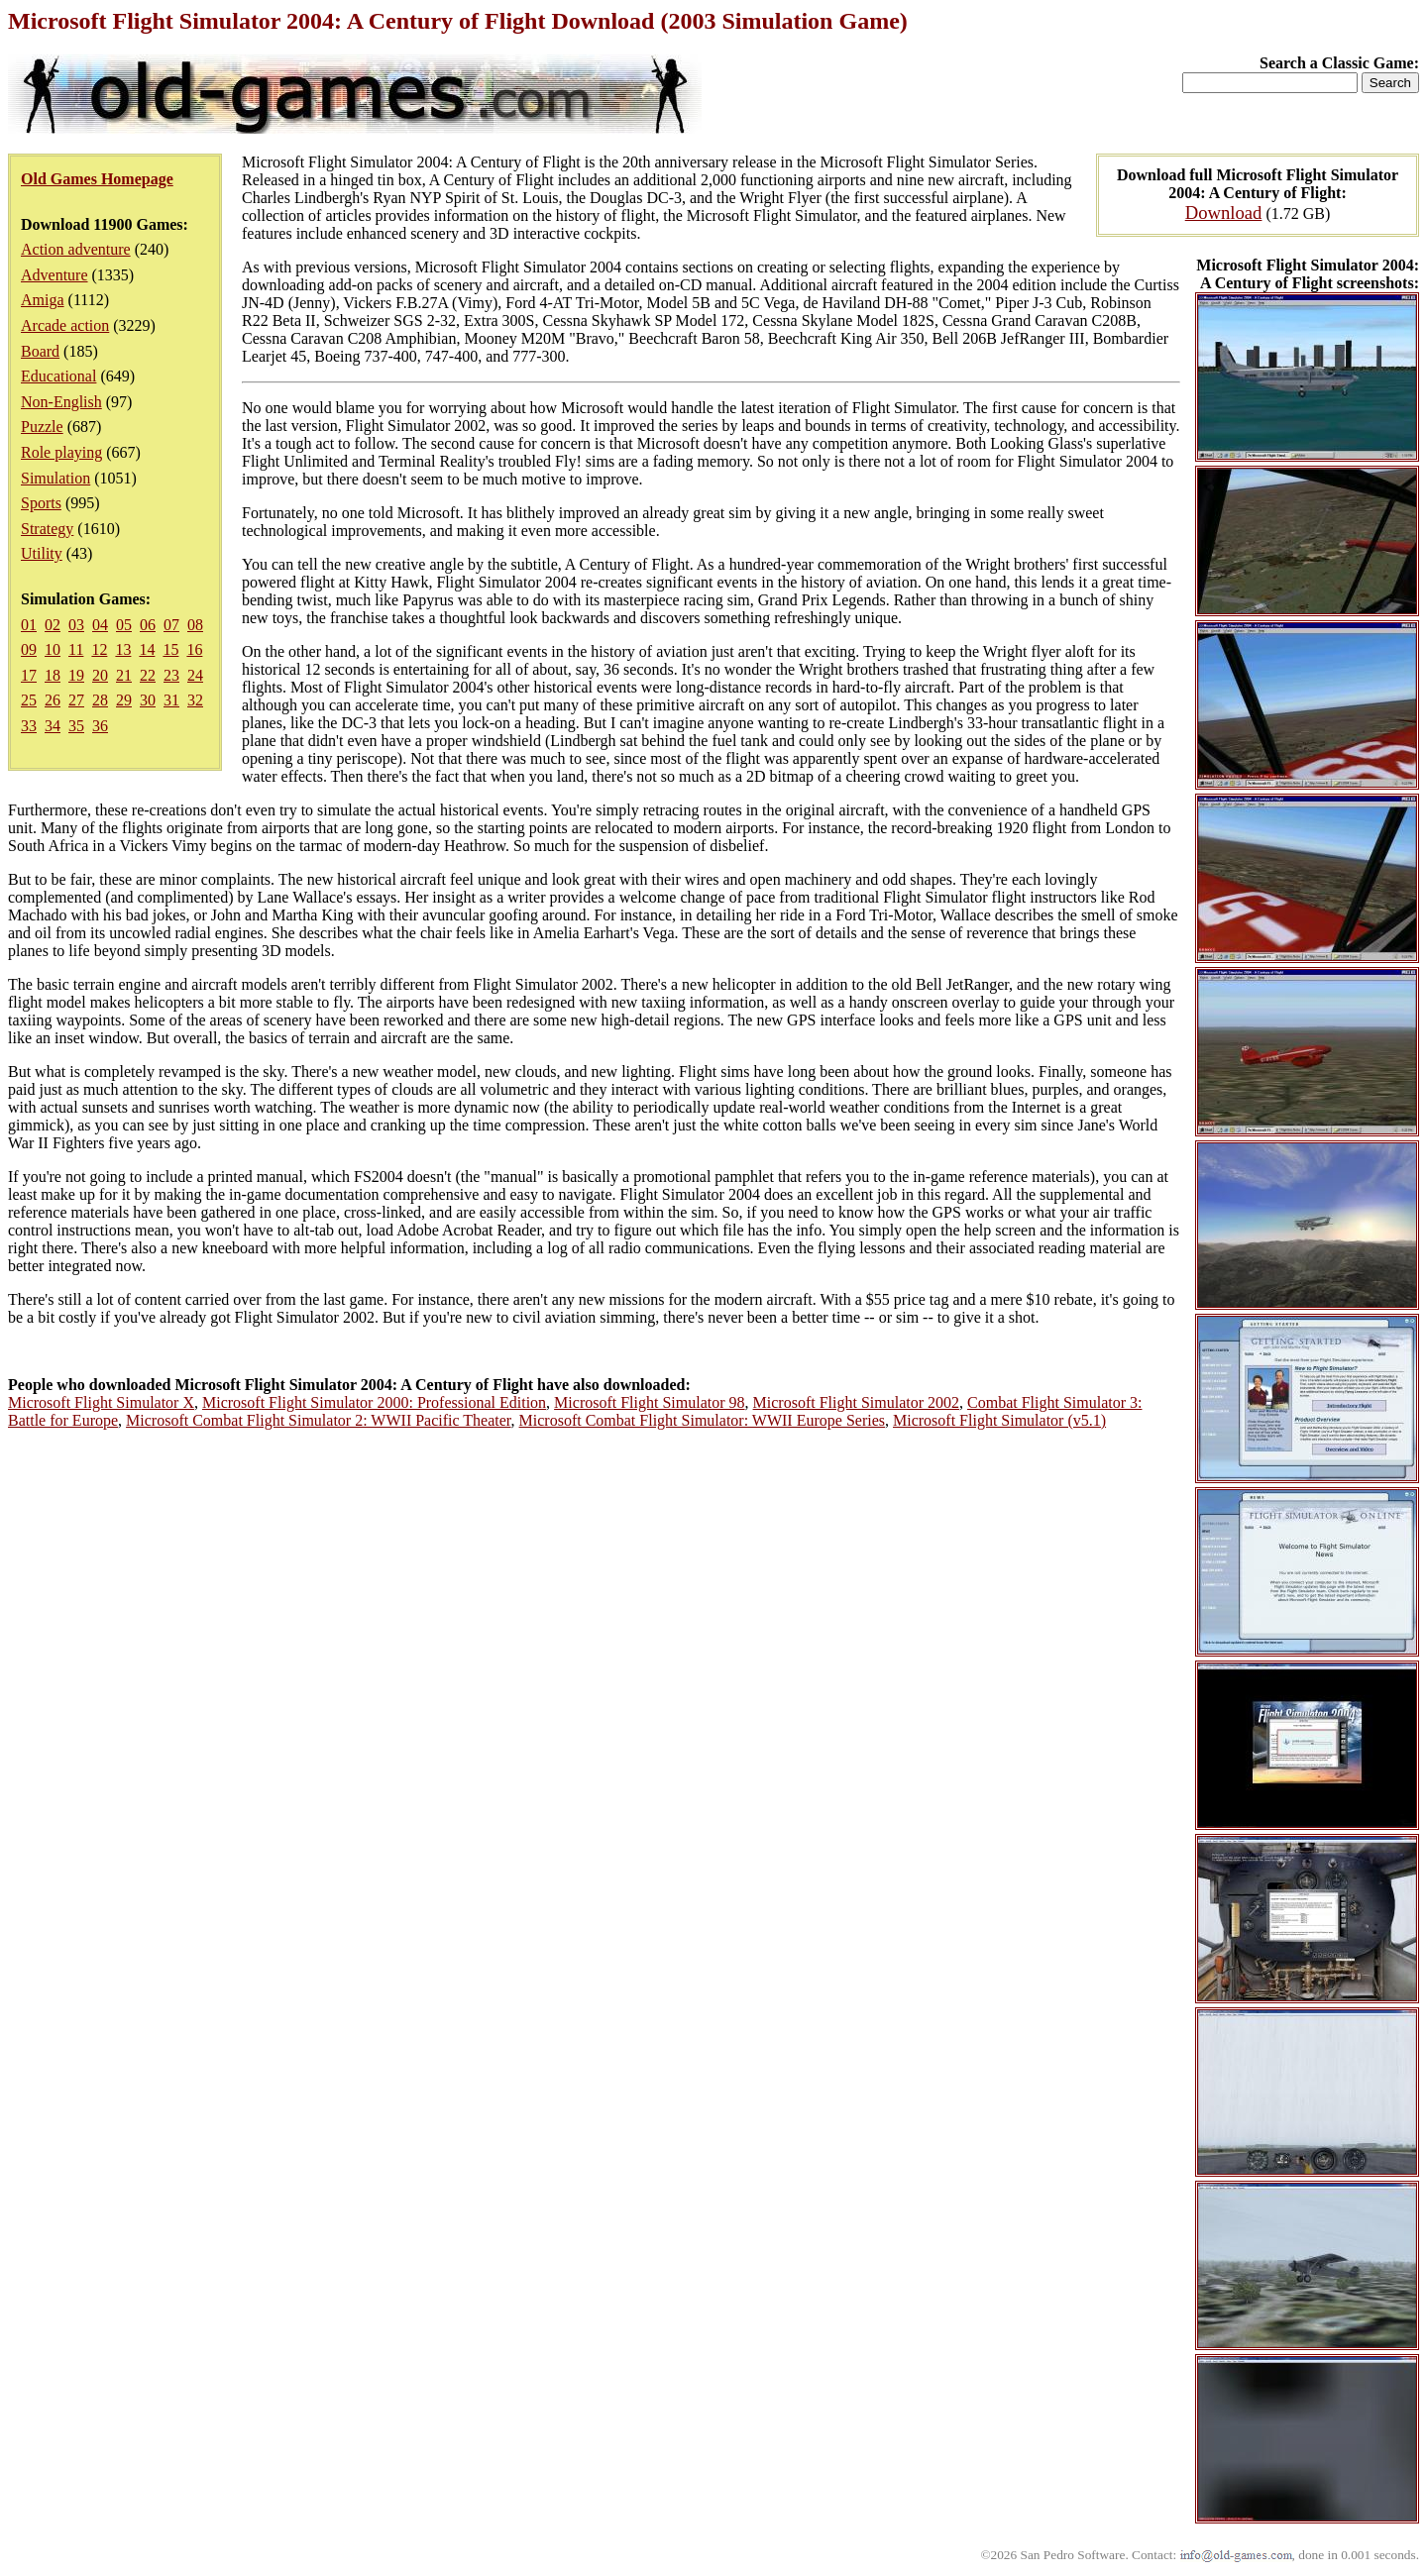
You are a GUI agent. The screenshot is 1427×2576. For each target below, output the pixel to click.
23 (171, 675)
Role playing (61, 452)
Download (1223, 212)
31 (171, 700)
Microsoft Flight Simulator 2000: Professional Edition (374, 1402)
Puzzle (42, 426)
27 (76, 700)
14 (147, 649)
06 (148, 624)
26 (52, 700)
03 (76, 624)
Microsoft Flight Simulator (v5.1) (999, 1420)
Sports (41, 502)
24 (195, 675)
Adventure (54, 275)
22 (148, 675)
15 (170, 649)
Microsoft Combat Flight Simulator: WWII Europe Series (702, 1420)
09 (29, 649)
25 (29, 700)
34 (52, 725)
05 (124, 624)
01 (29, 624)
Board (40, 351)
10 (52, 649)
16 (194, 649)
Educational (58, 376)
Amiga (42, 299)
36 (100, 725)
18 (52, 675)
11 (75, 649)
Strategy (47, 528)
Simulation (55, 478)
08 (195, 624)
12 (99, 649)
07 (171, 624)
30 (148, 700)
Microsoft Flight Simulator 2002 (856, 1402)
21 (124, 675)
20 (100, 675)
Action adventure (76, 249)
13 (123, 649)
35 (76, 725)
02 (52, 624)
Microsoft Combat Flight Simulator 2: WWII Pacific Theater (318, 1420)
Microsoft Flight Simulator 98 (649, 1402)
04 (100, 624)
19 (76, 675)
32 (195, 700)
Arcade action (65, 325)
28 (100, 700)
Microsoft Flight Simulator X (101, 1402)
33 (29, 725)
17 (29, 675)
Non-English (61, 401)
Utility (41, 553)
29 (124, 700)
